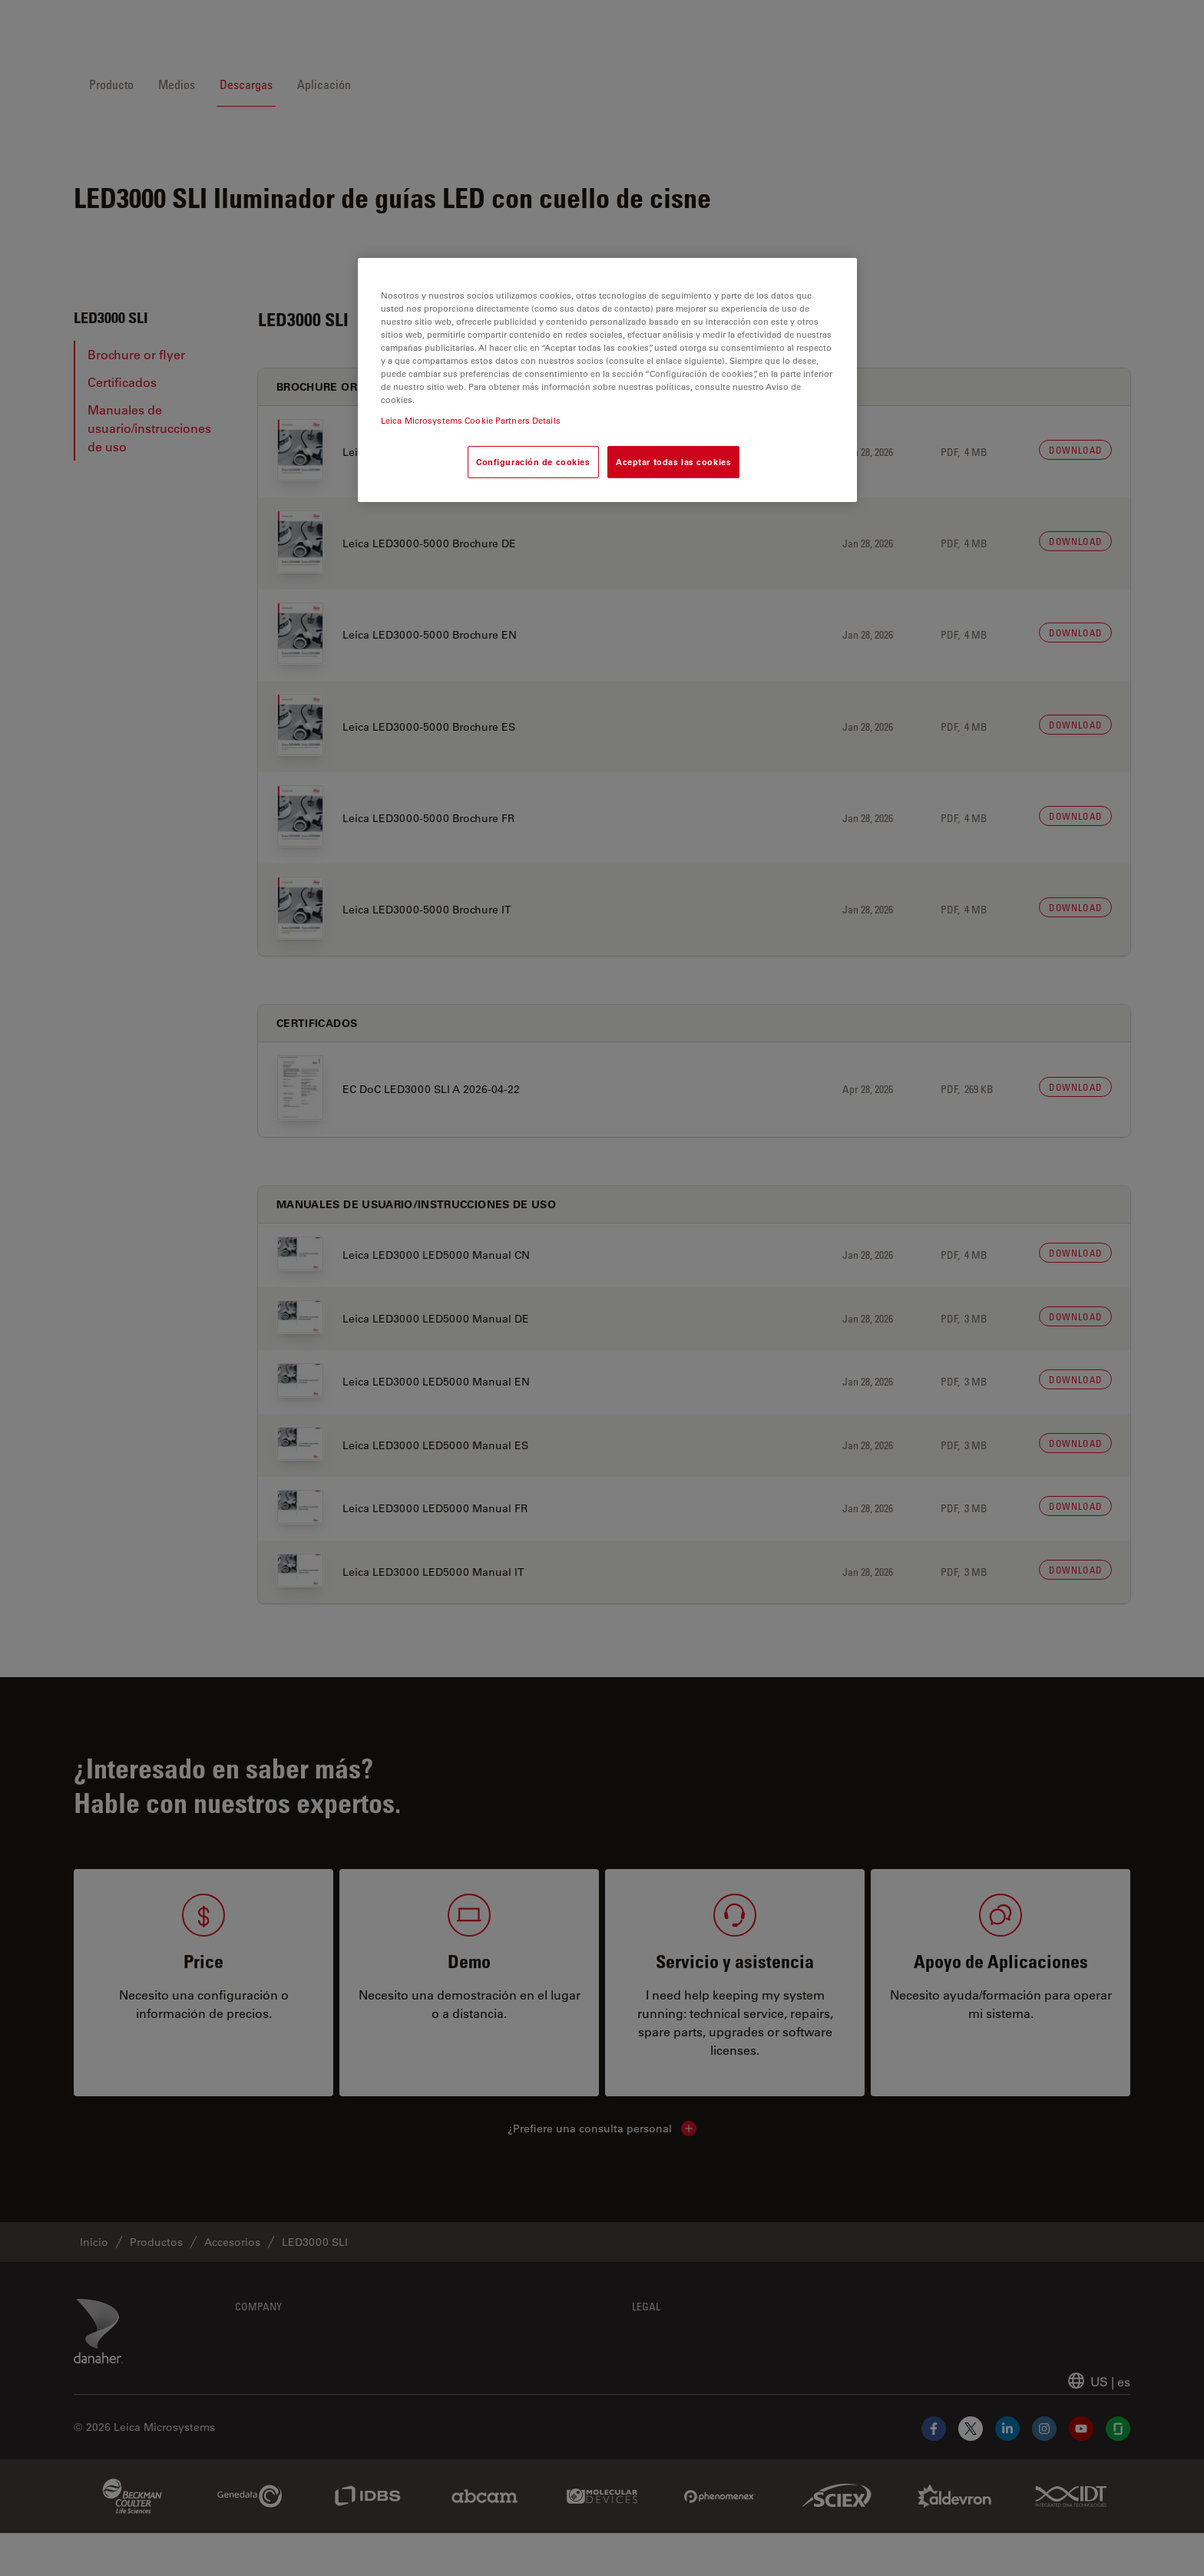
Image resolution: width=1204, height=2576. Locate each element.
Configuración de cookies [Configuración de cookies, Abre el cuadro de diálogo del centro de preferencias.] (533, 461)
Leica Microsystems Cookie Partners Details (471, 420)
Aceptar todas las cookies (673, 461)
